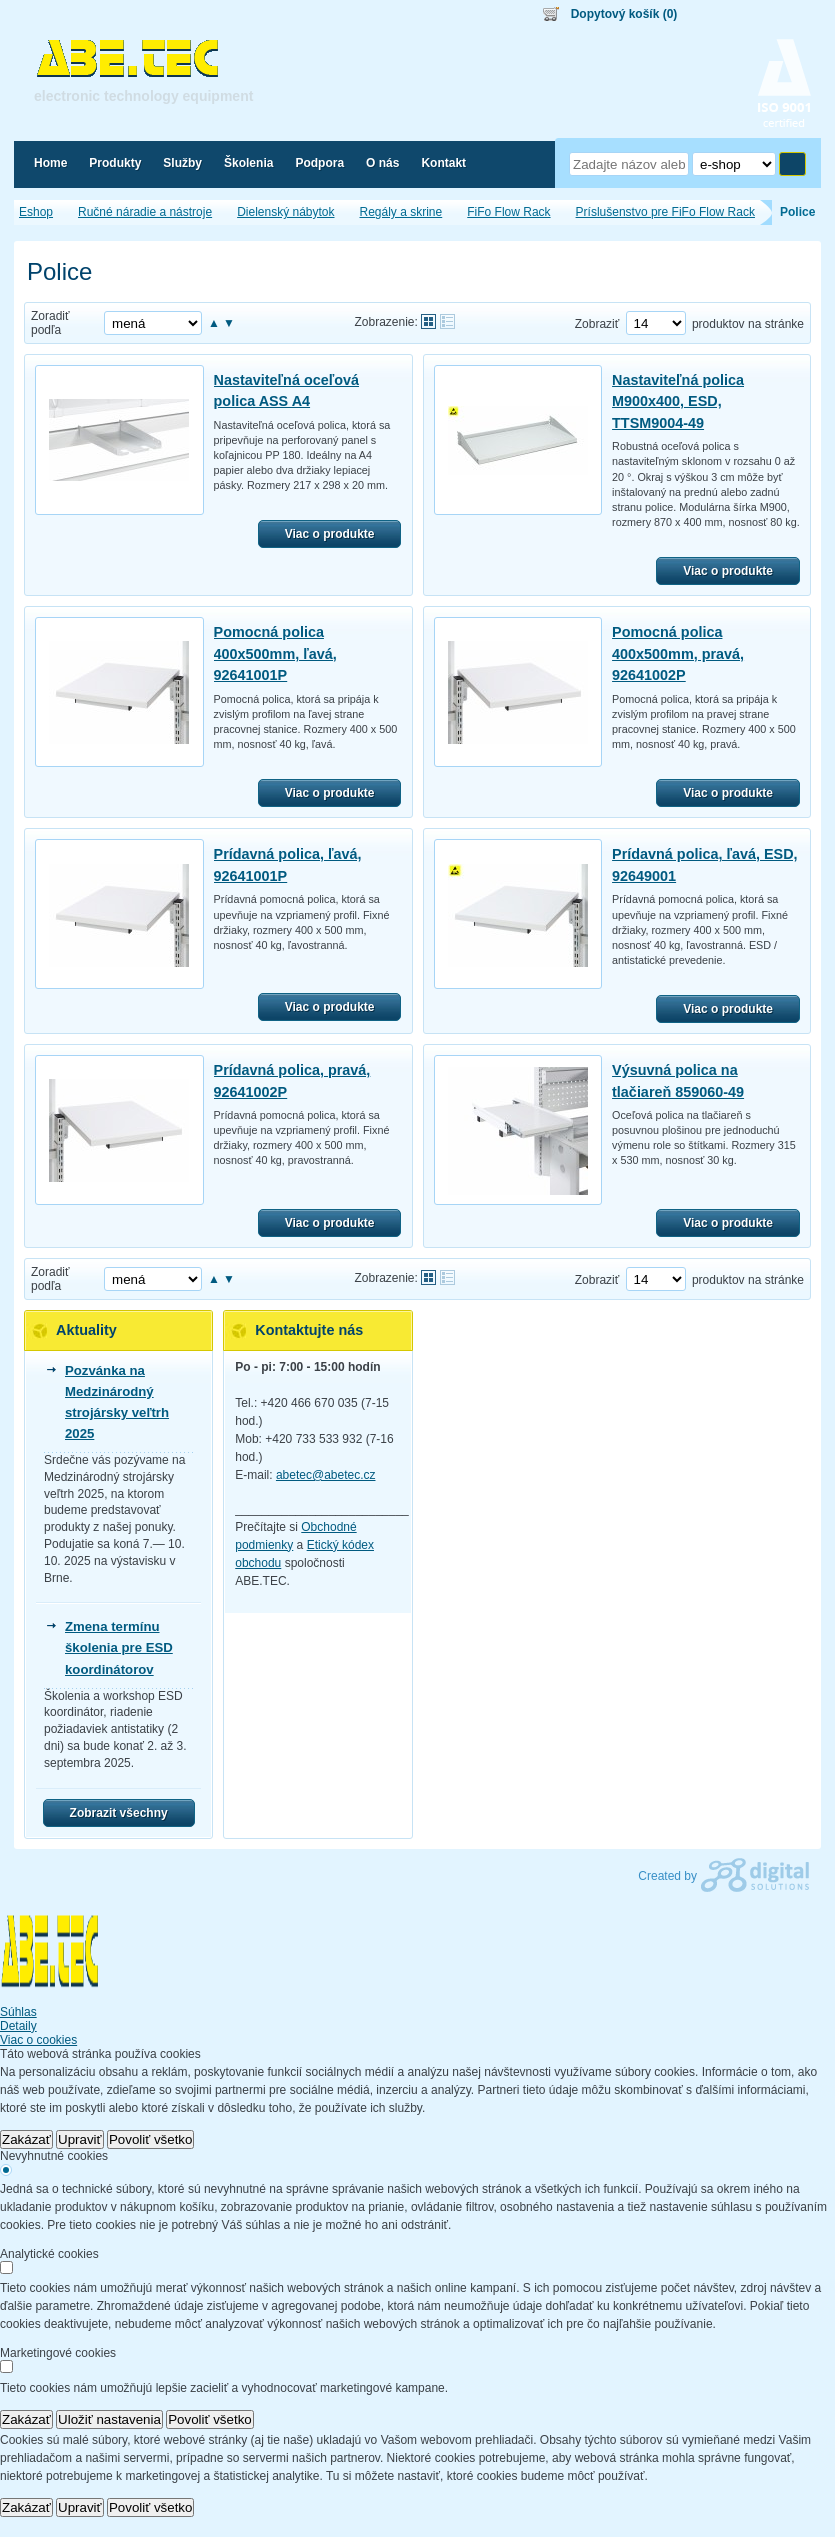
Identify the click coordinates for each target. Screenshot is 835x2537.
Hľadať (792, 164)
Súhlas (18, 2012)
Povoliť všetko (151, 2139)
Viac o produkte (330, 534)
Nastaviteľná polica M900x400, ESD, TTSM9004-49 (678, 401)
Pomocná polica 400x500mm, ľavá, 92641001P (275, 653)
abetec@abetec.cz (326, 1475)
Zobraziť (597, 324)
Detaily (18, 2026)
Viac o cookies (38, 2040)
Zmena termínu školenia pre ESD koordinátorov (119, 1647)
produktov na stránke (748, 324)
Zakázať (26, 2139)
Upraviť (80, 2139)
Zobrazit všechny (119, 1813)
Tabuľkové (447, 321)
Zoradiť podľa (50, 323)
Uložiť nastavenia (109, 2419)
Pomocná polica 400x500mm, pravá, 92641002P (678, 653)
